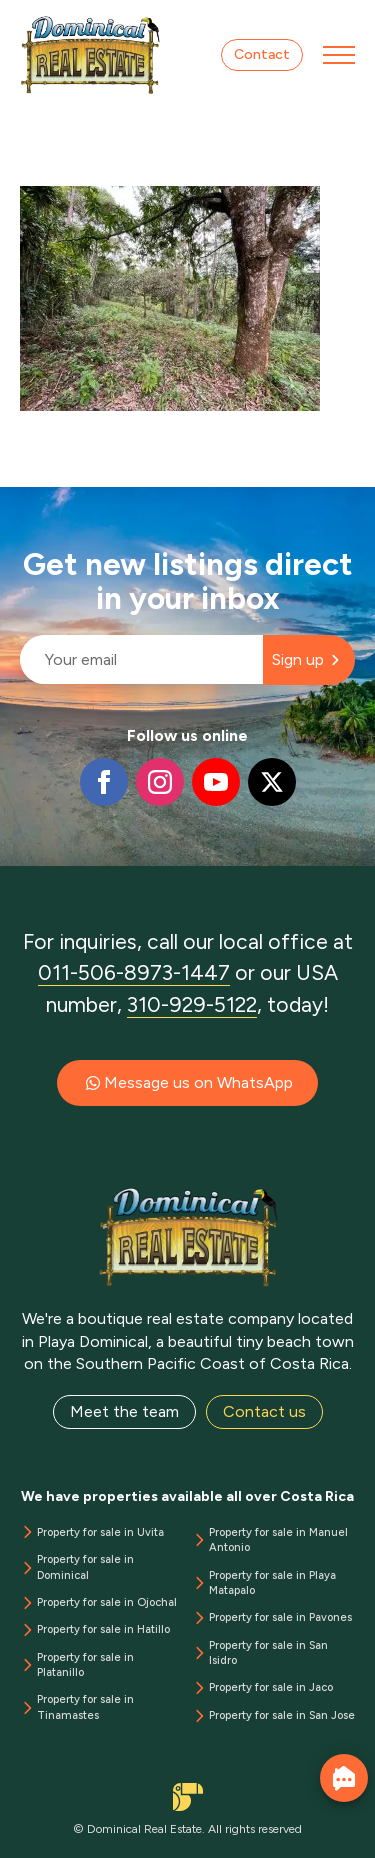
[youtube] (216, 782)
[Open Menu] (339, 55)
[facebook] (104, 782)
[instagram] (160, 782)
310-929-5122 (192, 1004)
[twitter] (272, 782)
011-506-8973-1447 (134, 972)
